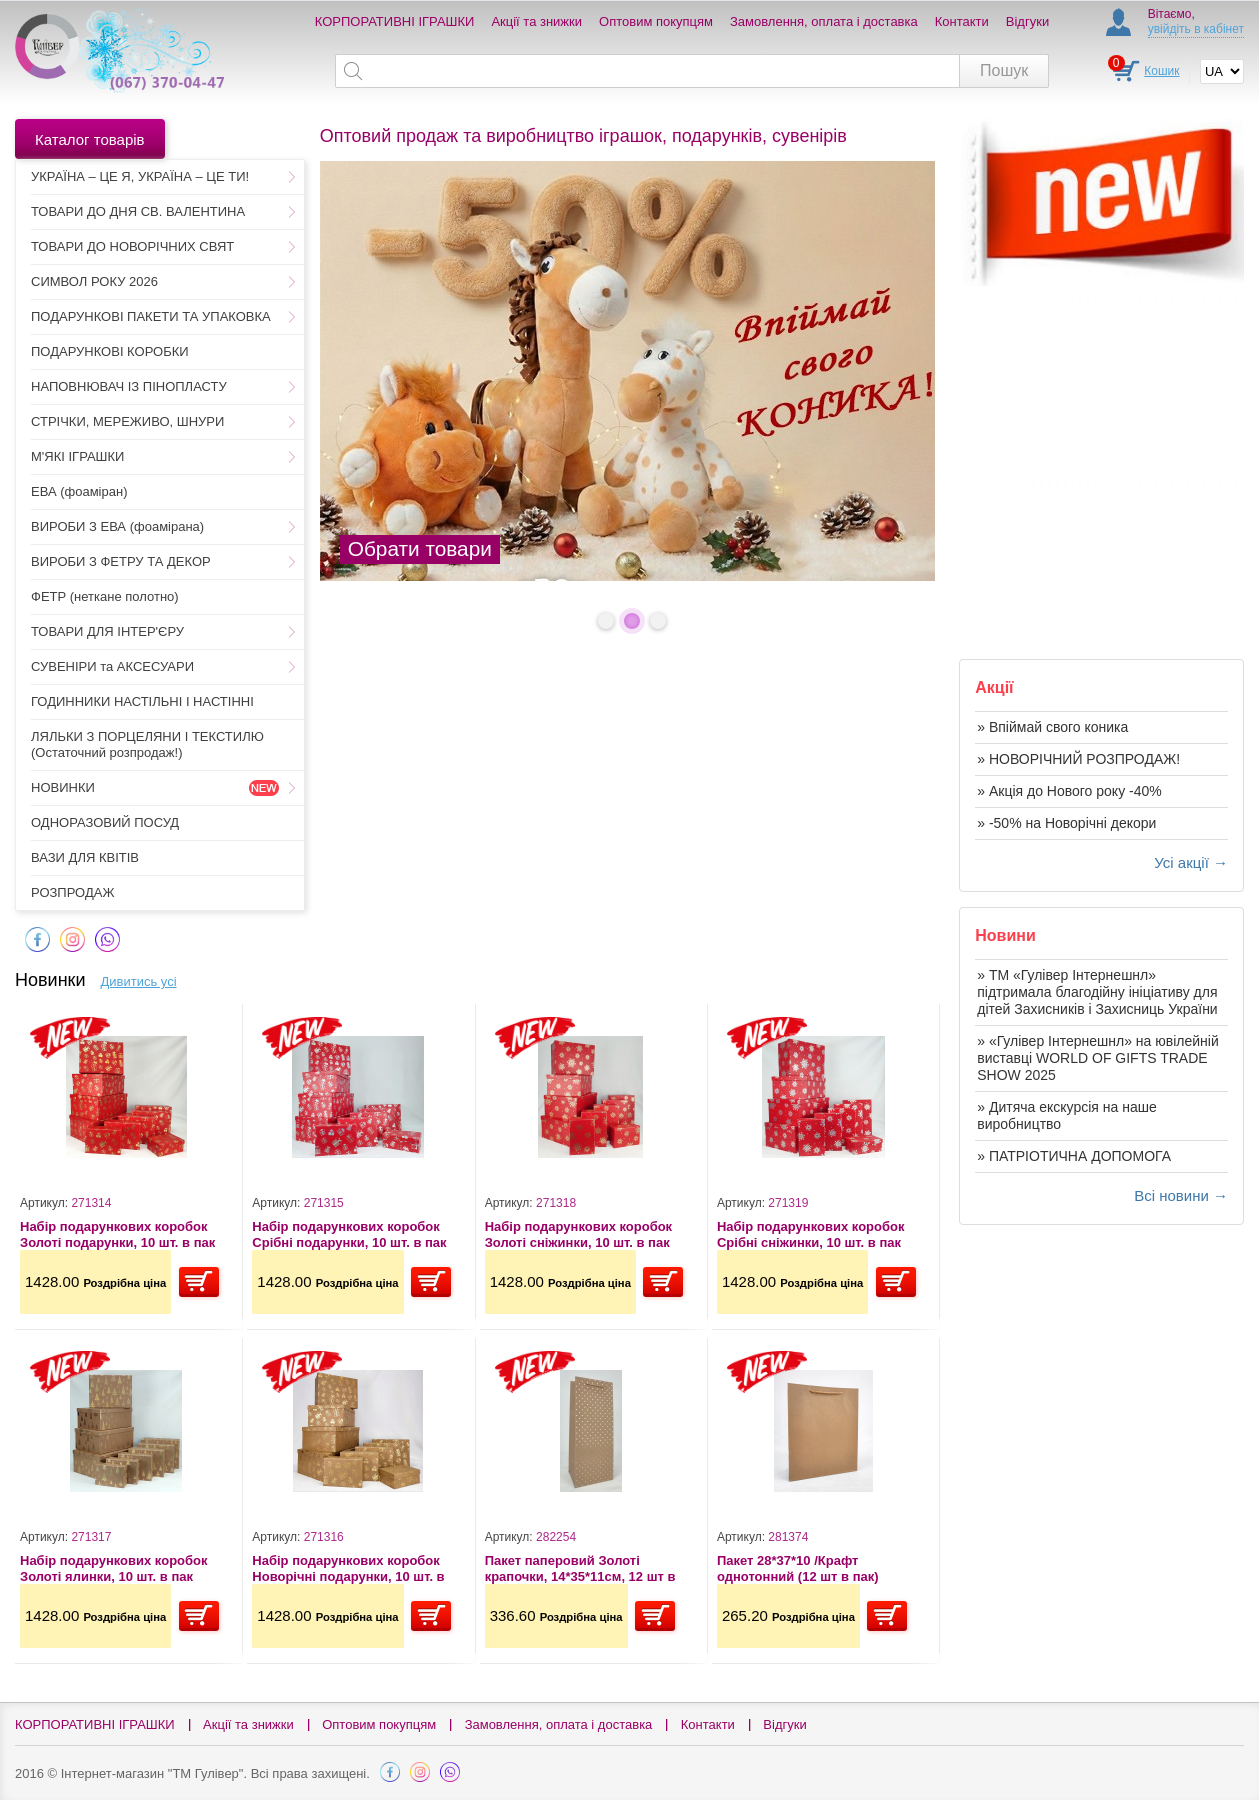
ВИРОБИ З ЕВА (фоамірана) (117, 526)
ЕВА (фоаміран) (79, 491)
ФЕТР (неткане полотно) (105, 596)
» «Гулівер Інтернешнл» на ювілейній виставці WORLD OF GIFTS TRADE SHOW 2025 (1098, 1058)
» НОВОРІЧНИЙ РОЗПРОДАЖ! (1078, 759)
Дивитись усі (139, 981)
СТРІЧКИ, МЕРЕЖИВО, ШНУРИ (127, 421)
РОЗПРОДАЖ (72, 892)
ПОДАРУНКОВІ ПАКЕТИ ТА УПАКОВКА (151, 316)
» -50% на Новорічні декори (1066, 823)
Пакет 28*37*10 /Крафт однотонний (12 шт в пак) (798, 1568)
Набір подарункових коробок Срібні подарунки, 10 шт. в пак (349, 1234)
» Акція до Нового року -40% (1069, 791)
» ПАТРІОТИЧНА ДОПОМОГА (1074, 1156)
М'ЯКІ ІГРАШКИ (77, 456)
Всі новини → (1181, 1195)
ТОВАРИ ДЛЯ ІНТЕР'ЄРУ (107, 631)
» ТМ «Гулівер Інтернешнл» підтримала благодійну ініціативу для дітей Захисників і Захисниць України (1097, 992)
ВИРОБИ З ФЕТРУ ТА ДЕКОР (121, 561)
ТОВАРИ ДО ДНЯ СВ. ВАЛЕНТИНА (138, 211)
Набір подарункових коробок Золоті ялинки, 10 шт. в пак (114, 1568)
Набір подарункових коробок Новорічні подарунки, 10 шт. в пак (348, 1568)
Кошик (1161, 71)
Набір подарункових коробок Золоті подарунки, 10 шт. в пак (117, 1234)
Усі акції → (1191, 862)
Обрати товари (420, 548)
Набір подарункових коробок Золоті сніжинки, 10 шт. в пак (579, 1234)
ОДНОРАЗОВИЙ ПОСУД (105, 822)
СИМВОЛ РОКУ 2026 (94, 281)
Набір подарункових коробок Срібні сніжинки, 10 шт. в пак (811, 1234)
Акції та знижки (536, 21)
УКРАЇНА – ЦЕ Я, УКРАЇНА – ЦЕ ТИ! (140, 176)
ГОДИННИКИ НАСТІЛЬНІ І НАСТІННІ (142, 701)
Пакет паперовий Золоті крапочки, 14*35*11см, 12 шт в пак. (580, 1568)
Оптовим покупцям (656, 21)
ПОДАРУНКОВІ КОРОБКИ (110, 351)
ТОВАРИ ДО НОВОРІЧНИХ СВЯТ (132, 246)
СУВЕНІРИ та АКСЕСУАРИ (112, 666)
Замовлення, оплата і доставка (824, 21)
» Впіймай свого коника (1052, 727)
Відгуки (1027, 21)
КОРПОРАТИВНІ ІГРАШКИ (395, 21)
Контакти (962, 21)
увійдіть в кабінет (1196, 29)
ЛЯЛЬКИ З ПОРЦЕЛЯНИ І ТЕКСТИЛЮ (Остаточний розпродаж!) (147, 744)
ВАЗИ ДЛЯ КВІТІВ (85, 857)
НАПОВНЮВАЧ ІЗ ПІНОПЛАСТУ (129, 386)
